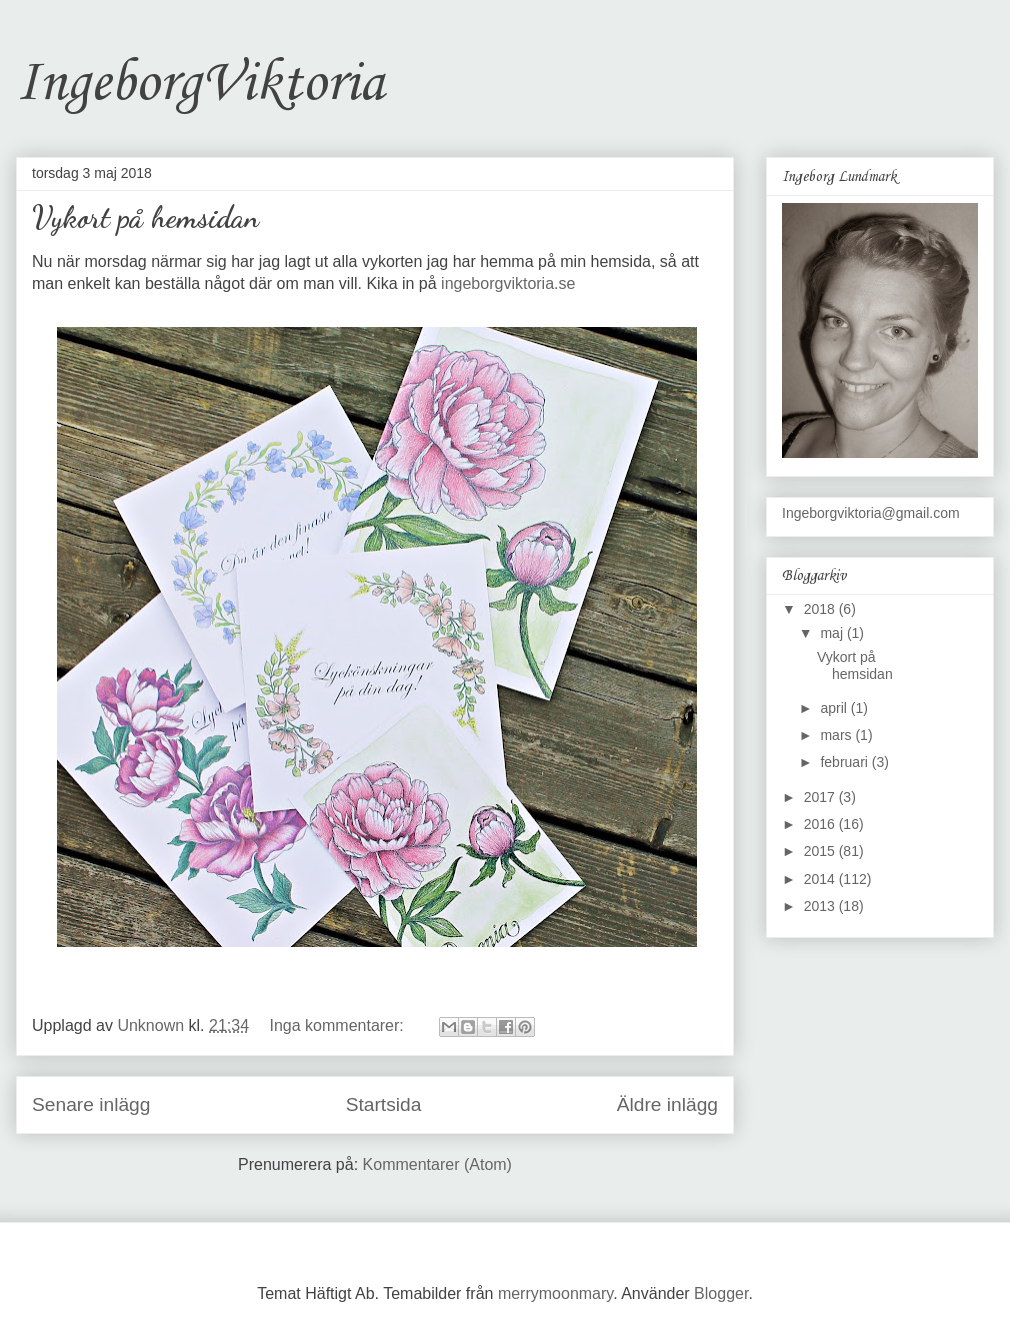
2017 (821, 797)
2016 (821, 824)
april (835, 708)
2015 (821, 851)
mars (837, 735)
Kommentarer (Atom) (437, 1164)
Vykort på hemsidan (145, 217)
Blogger (721, 1293)
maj (833, 633)
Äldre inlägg (667, 1104)
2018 (821, 609)
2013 (821, 906)
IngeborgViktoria (200, 84)
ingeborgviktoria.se (508, 283)
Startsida (384, 1104)
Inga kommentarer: (339, 1025)
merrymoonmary (555, 1293)
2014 (821, 879)
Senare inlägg (91, 1104)
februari (845, 762)
